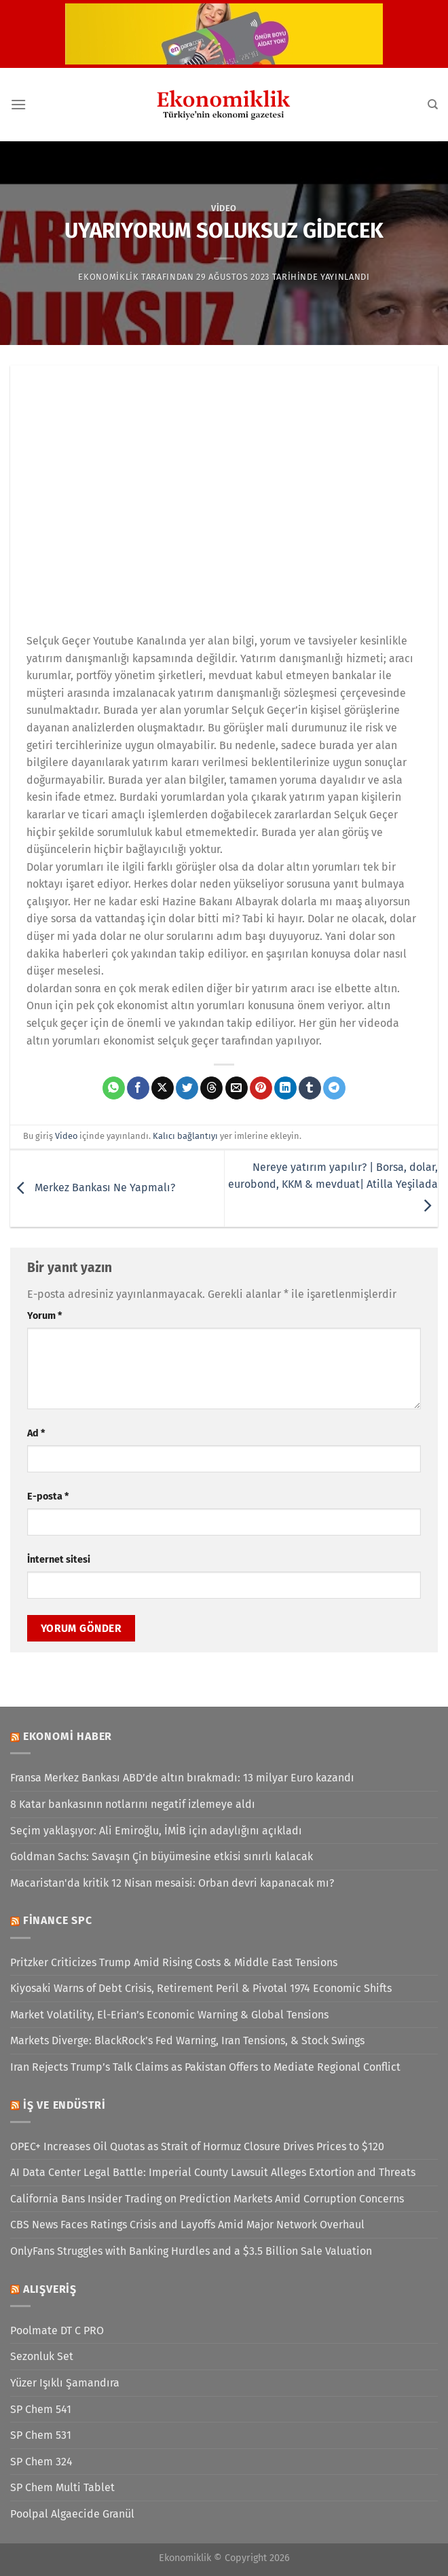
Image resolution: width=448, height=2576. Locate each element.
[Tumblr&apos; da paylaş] (310, 1088)
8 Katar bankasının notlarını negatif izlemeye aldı (132, 1804)
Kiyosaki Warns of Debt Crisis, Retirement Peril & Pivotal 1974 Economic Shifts (201, 1988)
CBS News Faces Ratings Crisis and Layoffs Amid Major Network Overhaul (187, 2224)
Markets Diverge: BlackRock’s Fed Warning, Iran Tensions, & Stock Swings (187, 2040)
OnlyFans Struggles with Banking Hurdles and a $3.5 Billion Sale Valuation (191, 2251)
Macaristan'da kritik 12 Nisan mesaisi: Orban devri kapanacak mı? (172, 1882)
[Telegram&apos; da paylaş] (334, 1088)
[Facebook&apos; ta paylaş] (138, 1088)
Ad (36, 1433)
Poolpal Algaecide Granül (72, 2513)
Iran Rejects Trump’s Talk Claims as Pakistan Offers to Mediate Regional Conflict (205, 2067)
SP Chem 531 (40, 2435)
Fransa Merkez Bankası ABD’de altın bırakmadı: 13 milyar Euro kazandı (182, 1777)
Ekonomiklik (108, 277)
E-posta (48, 1496)
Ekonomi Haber (67, 1736)
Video (224, 208)
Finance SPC (57, 1920)
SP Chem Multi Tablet (62, 2487)
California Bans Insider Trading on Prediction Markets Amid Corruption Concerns (207, 2198)
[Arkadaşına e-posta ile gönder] (236, 1088)
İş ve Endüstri (64, 2105)
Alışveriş (50, 2289)
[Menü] (18, 104)
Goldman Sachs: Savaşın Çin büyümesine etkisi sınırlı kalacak (161, 1856)
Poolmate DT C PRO (57, 2330)
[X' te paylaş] (162, 1088)
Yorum (44, 1316)
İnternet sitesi (58, 1559)
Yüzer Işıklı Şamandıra (64, 2382)
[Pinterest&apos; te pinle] (261, 1088)
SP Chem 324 (41, 2461)
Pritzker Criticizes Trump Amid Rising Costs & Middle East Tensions (173, 1962)
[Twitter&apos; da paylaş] (187, 1088)
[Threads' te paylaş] (211, 1088)
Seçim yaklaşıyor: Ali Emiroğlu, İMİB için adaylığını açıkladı (156, 1830)
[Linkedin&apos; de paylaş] (285, 1088)
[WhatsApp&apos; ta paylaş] (113, 1088)
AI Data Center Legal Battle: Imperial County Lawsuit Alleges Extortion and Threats (212, 2172)
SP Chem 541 (40, 2409)
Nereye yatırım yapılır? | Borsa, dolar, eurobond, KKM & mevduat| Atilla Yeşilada (333, 1186)
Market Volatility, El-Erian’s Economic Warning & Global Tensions (169, 2014)
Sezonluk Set (41, 2356)
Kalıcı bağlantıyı (185, 1136)
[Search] (433, 104)
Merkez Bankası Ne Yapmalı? (92, 1188)
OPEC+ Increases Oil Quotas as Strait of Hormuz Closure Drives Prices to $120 (197, 2146)
